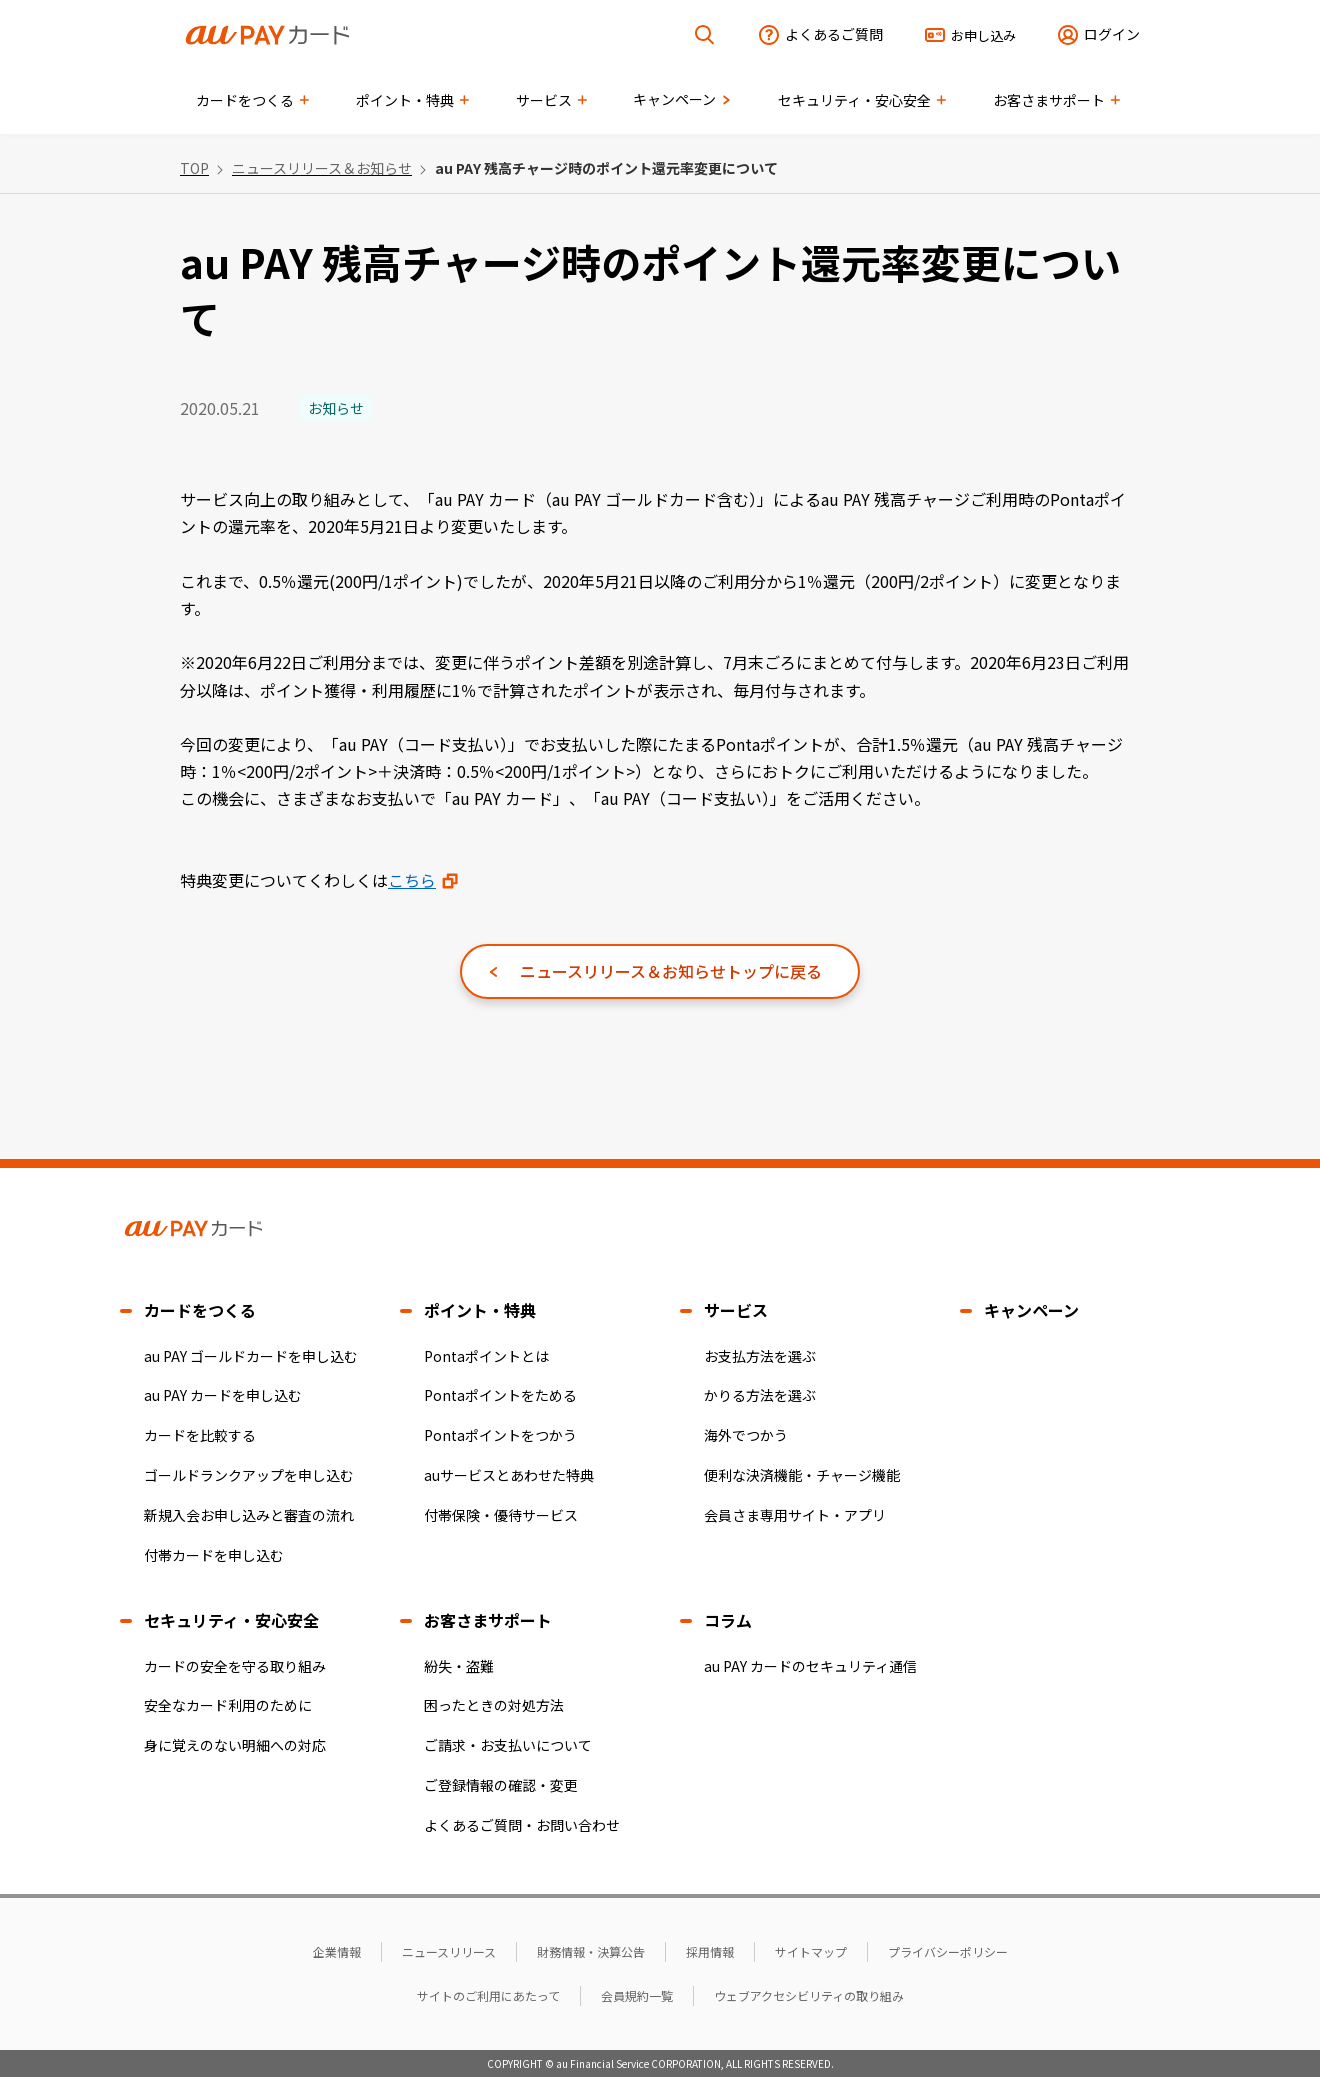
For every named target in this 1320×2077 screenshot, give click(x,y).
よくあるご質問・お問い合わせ (522, 1825)
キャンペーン (1031, 1310)
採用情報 (710, 1951)
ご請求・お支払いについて (508, 1745)
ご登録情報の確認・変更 (501, 1785)
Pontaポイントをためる (500, 1395)
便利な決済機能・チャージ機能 (802, 1475)
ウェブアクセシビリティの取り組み (809, 1995)
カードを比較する (200, 1435)
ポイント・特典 (480, 1310)
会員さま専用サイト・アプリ (795, 1515)
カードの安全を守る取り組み (235, 1666)
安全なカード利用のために (228, 1705)
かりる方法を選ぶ (760, 1395)
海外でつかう (746, 1435)
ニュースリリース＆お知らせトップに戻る (671, 971)
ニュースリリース (449, 1951)
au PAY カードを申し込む (223, 1395)
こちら (412, 880)
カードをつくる (200, 1310)
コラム (728, 1620)
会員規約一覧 (637, 1995)
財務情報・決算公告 (591, 1951)
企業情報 (337, 1951)
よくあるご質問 (834, 34)
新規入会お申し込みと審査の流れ (249, 1515)
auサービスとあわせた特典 (509, 1475)
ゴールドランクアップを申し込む (249, 1475)
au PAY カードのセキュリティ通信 (810, 1666)
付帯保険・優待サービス (501, 1515)
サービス (736, 1310)
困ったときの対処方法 (494, 1705)
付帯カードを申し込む (214, 1555)
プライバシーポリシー (948, 1951)
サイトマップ (811, 1951)
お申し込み (983, 35)
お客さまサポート (488, 1620)
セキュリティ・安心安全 (231, 1620)
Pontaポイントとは (486, 1356)
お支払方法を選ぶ (760, 1356)
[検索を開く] (705, 35)
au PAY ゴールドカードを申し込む (251, 1356)
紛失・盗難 (459, 1666)
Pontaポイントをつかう (500, 1435)
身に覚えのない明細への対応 (235, 1745)
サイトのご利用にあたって (488, 1995)
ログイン (1112, 34)
